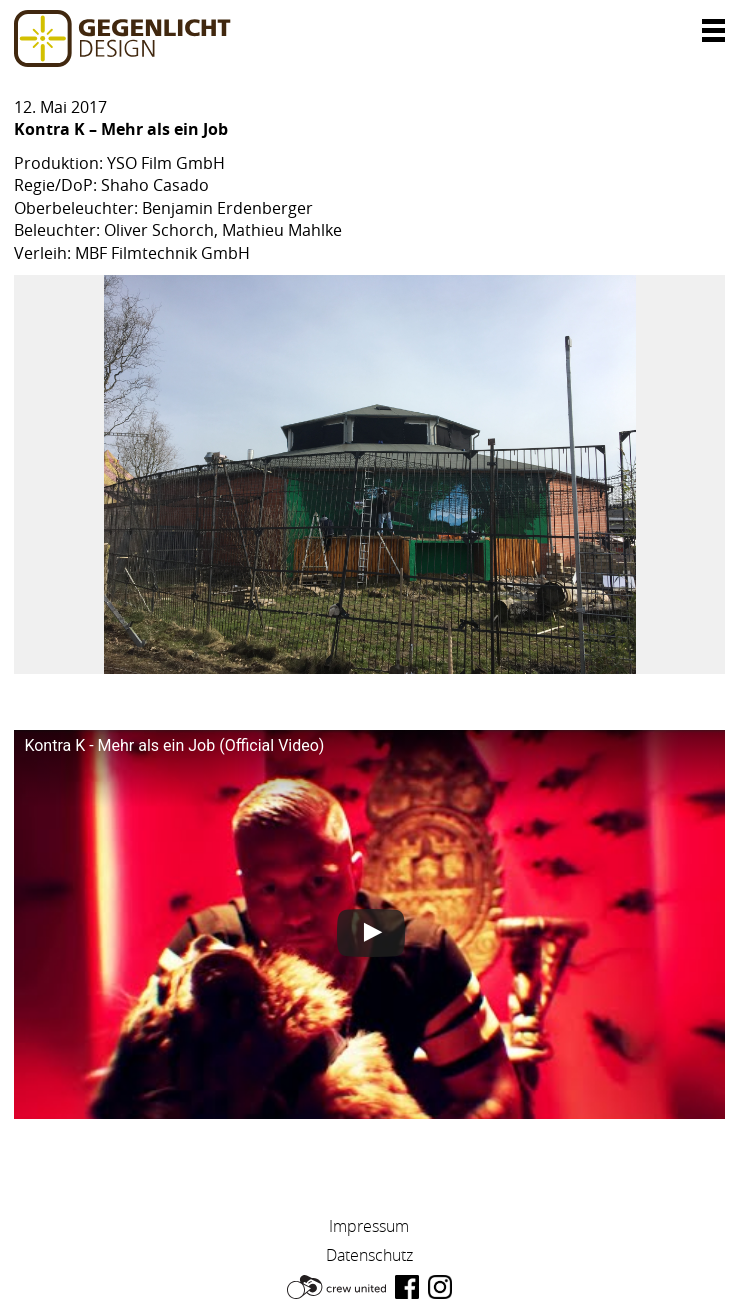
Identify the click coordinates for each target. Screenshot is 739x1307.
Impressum (369, 1226)
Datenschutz (369, 1255)
